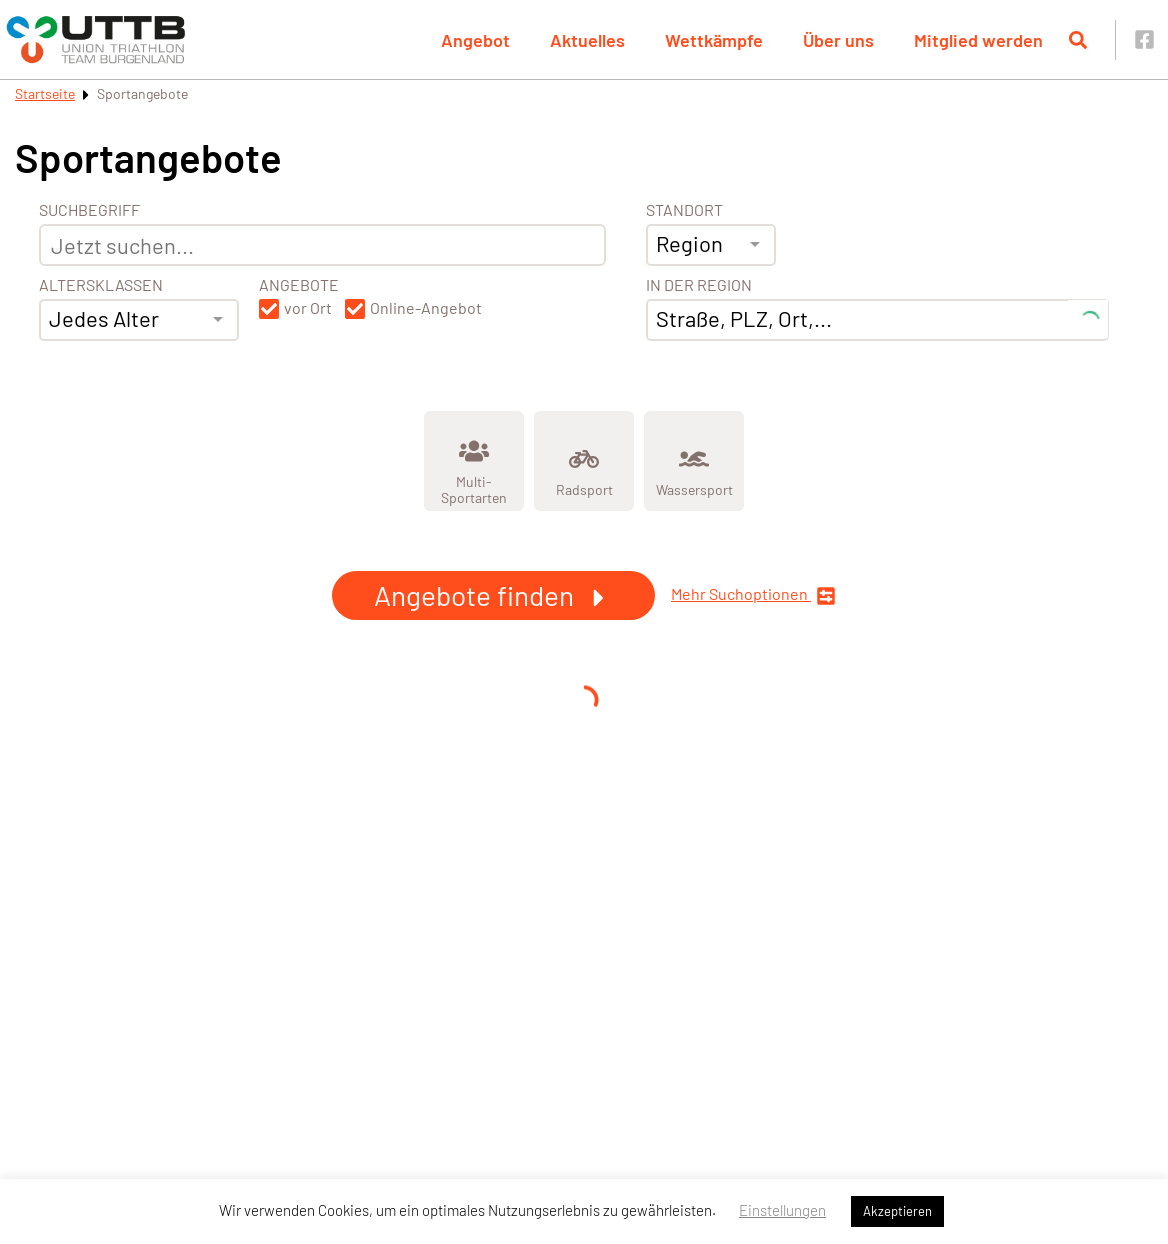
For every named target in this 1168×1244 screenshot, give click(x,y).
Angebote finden (493, 595)
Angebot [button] (475, 40)
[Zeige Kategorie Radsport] (584, 461)
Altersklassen (101, 285)
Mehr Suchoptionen (753, 595)
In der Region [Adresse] (699, 285)
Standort (684, 210)
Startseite (45, 93)
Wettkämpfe (714, 40)
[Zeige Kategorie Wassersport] (694, 461)
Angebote (299, 285)
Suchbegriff (89, 210)
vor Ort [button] (308, 308)
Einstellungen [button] (782, 1210)
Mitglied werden (978, 40)
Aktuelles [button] (587, 40)
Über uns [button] (838, 40)
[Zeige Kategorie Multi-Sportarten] (474, 461)
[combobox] (139, 320)
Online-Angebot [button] (426, 308)
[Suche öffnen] (1078, 40)
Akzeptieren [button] (897, 1211)
